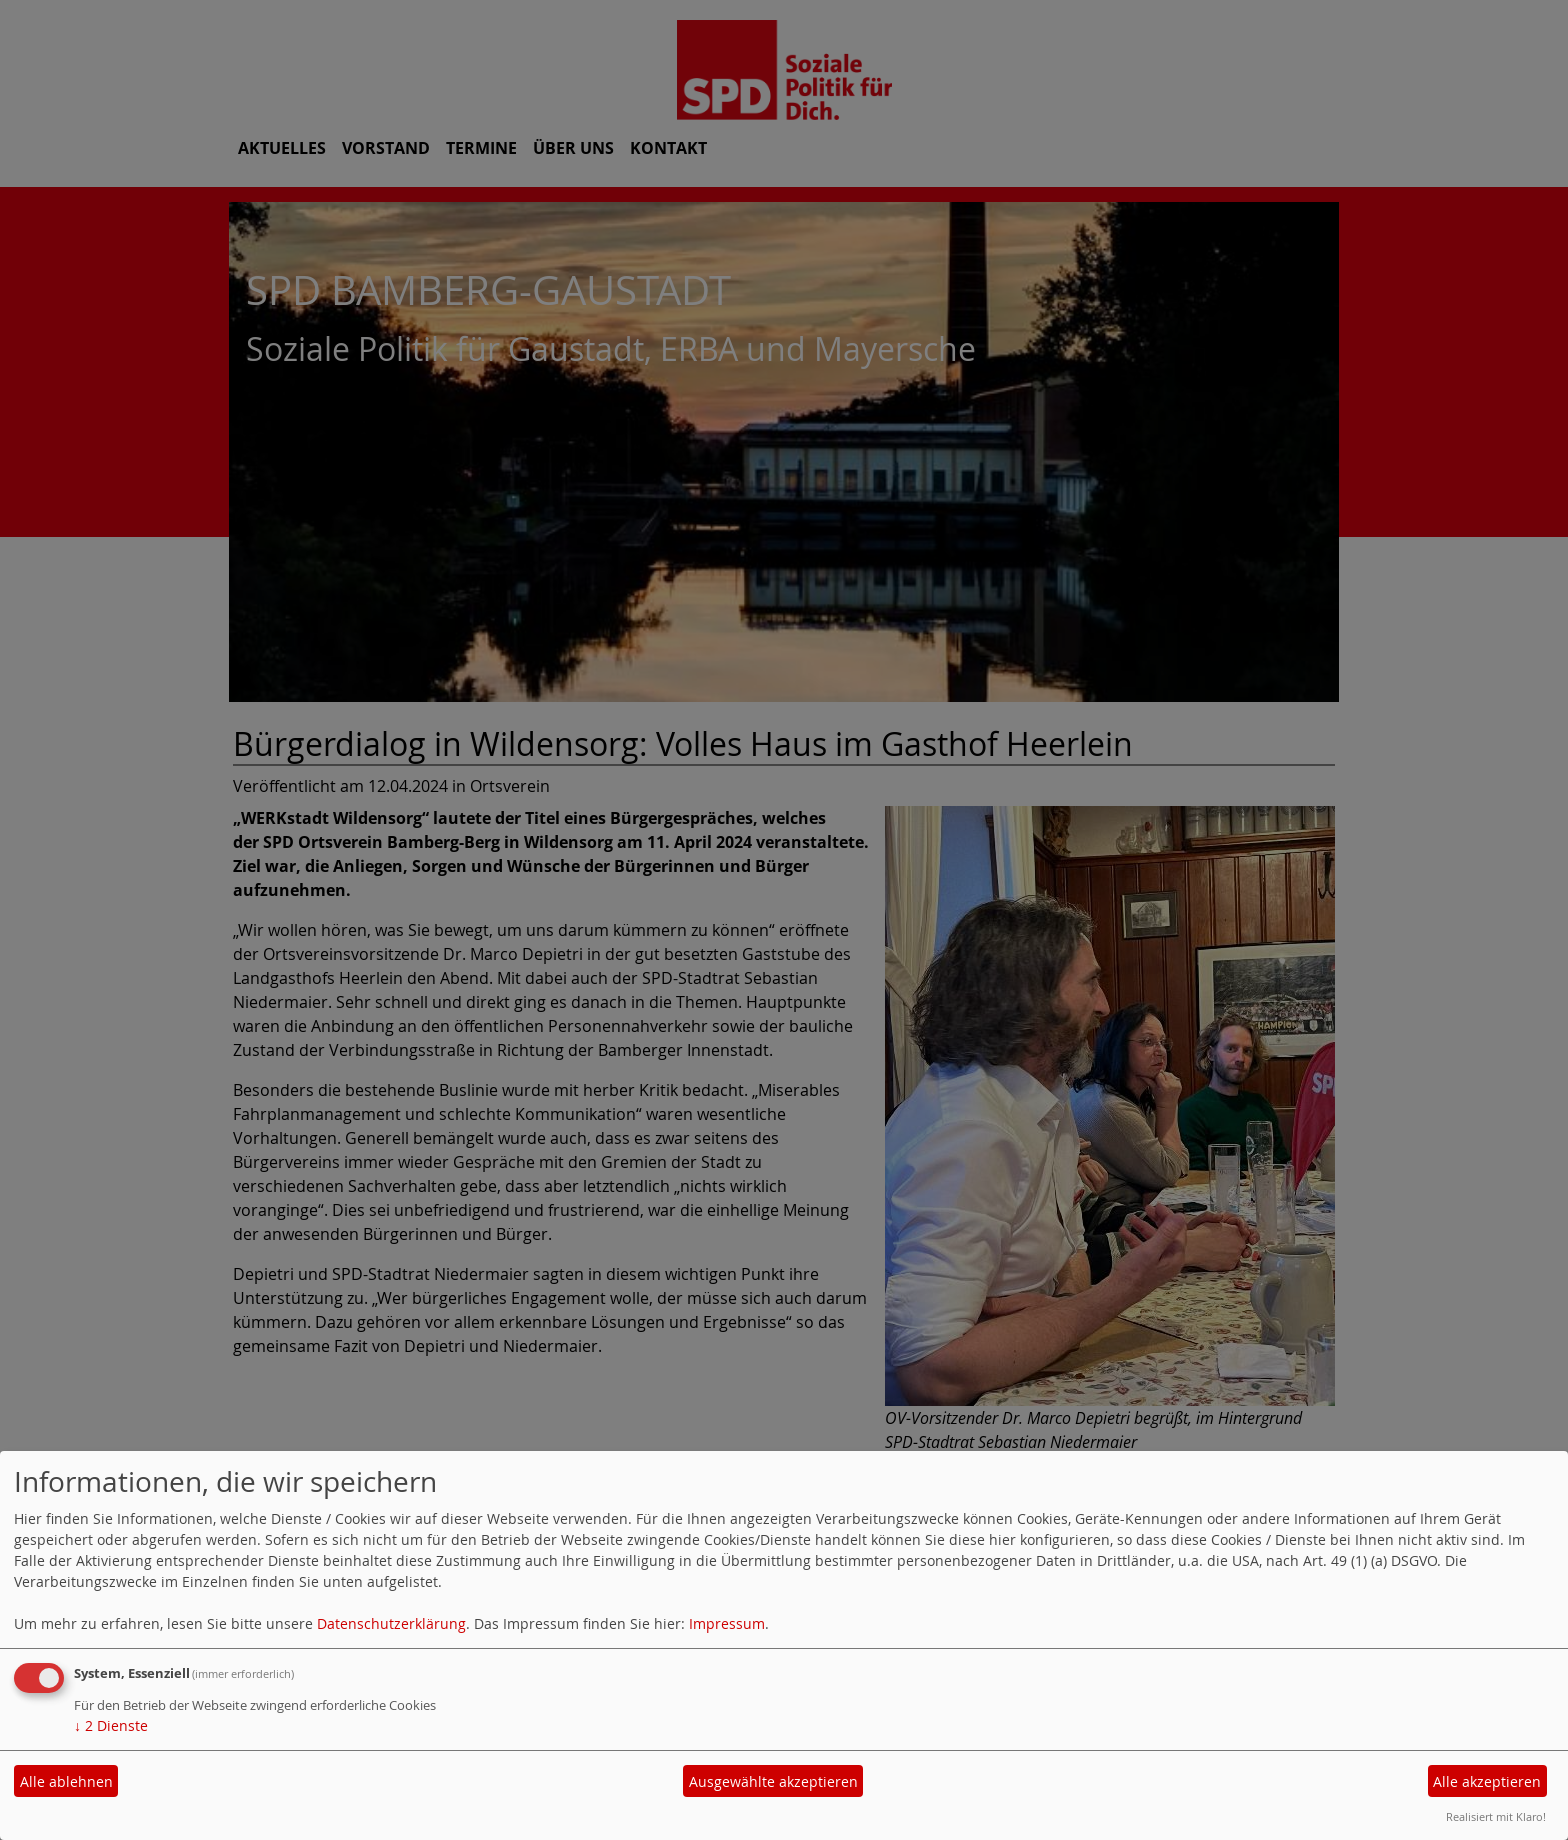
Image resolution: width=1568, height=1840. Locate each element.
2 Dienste (111, 1725)
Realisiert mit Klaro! (1496, 1816)
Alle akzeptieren (1487, 1781)
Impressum (727, 1623)
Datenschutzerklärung (391, 1623)
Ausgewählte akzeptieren (773, 1781)
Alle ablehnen (66, 1781)
